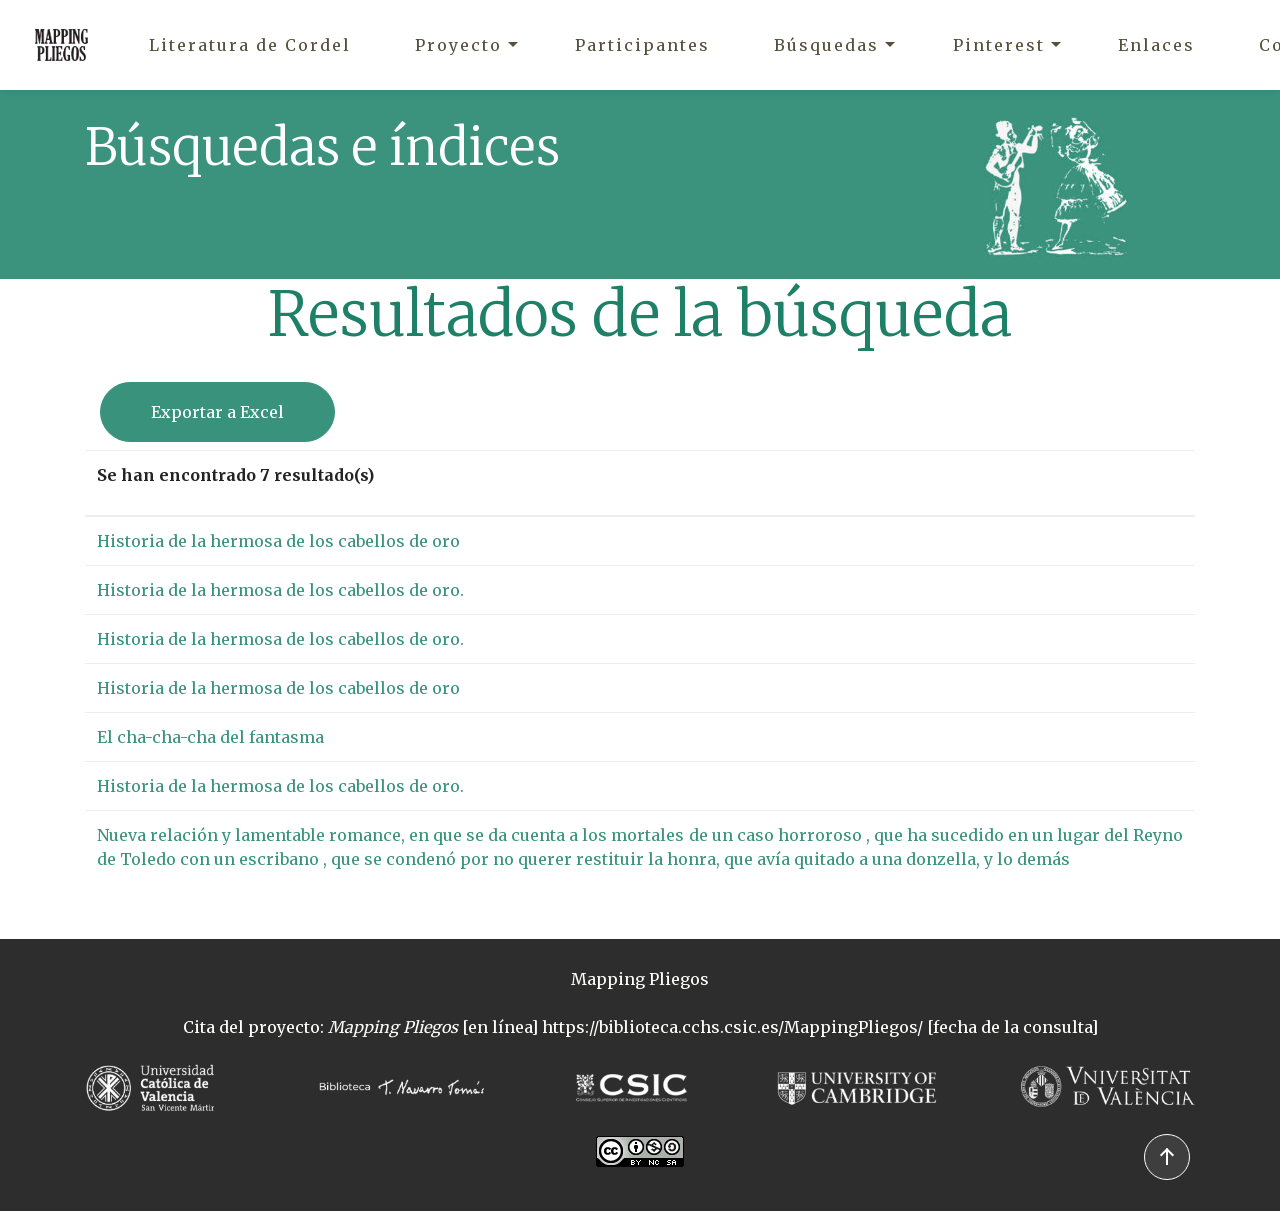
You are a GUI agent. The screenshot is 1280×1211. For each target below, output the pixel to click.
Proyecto (458, 45)
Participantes (642, 45)
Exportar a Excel (217, 412)
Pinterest (999, 45)
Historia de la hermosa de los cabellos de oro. (280, 590)
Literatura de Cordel (250, 45)
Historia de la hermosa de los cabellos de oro (278, 541)
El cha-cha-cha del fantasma (210, 737)
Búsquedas (826, 45)
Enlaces (1156, 45)
